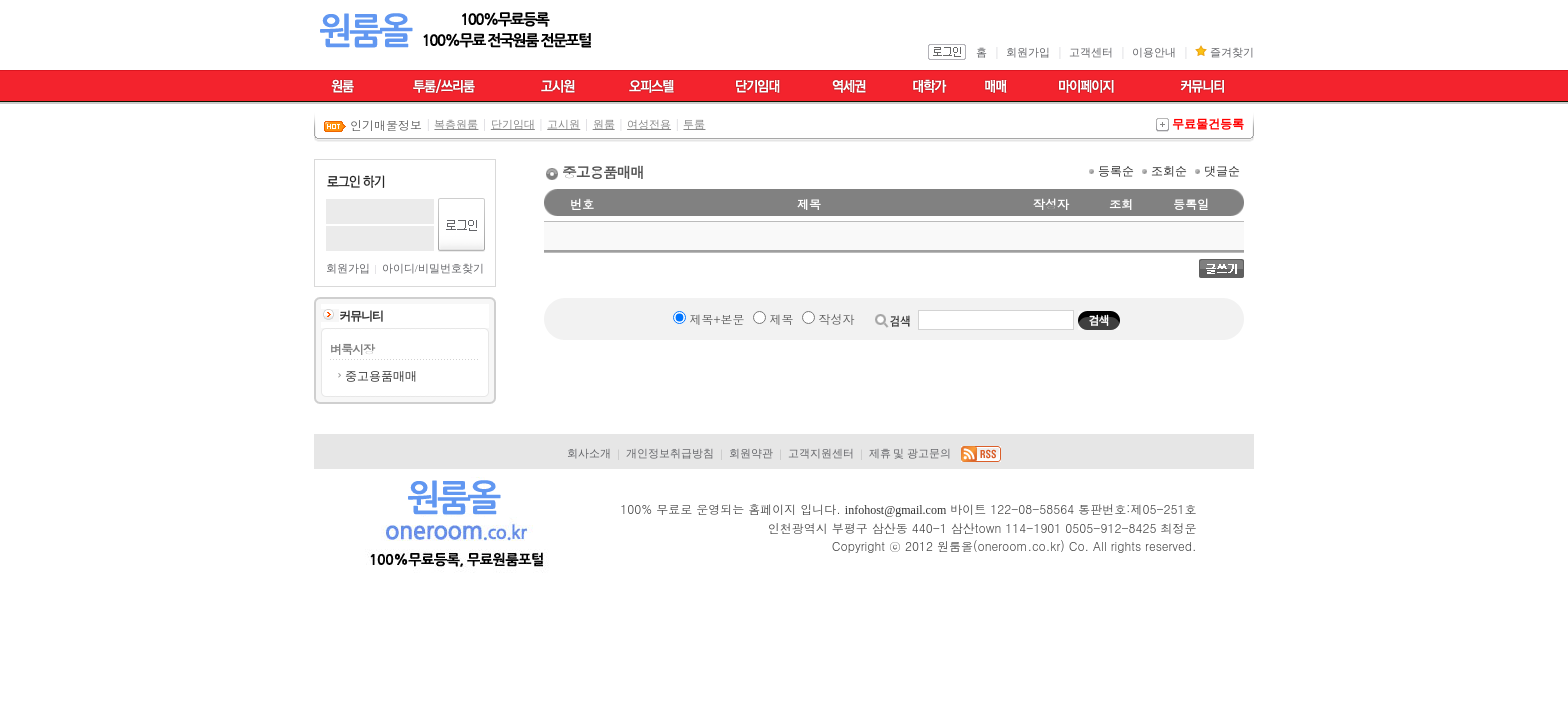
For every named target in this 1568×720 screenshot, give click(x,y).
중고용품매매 (381, 376)
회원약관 (751, 453)
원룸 (604, 124)
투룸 (694, 124)
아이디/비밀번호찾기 (433, 268)
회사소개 (589, 453)
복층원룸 (456, 124)
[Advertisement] (1319, 404)
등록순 (1116, 171)
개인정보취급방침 (670, 453)
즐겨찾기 (1232, 52)
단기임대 (513, 124)
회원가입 (1028, 52)
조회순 (1169, 171)
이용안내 (1154, 52)
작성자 (836, 318)
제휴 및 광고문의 (910, 453)
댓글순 (1222, 171)
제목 (781, 318)
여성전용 (649, 124)
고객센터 (1091, 52)
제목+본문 (716, 318)
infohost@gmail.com (895, 510)
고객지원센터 (821, 453)
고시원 (563, 124)
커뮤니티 (361, 316)
